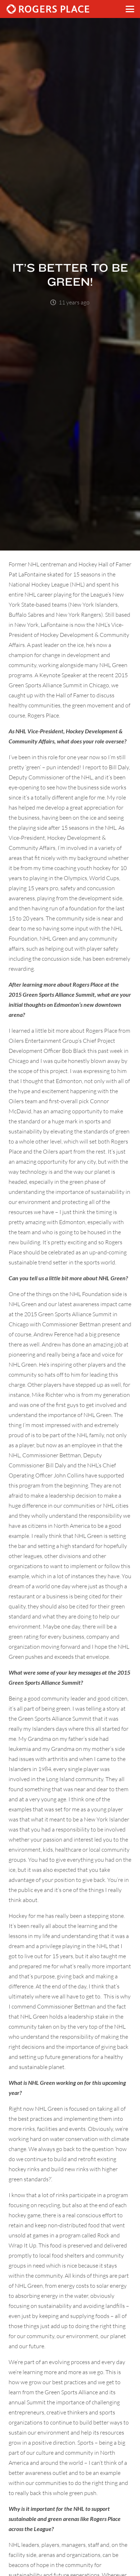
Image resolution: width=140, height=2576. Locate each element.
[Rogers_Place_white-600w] (48, 9)
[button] (130, 9)
